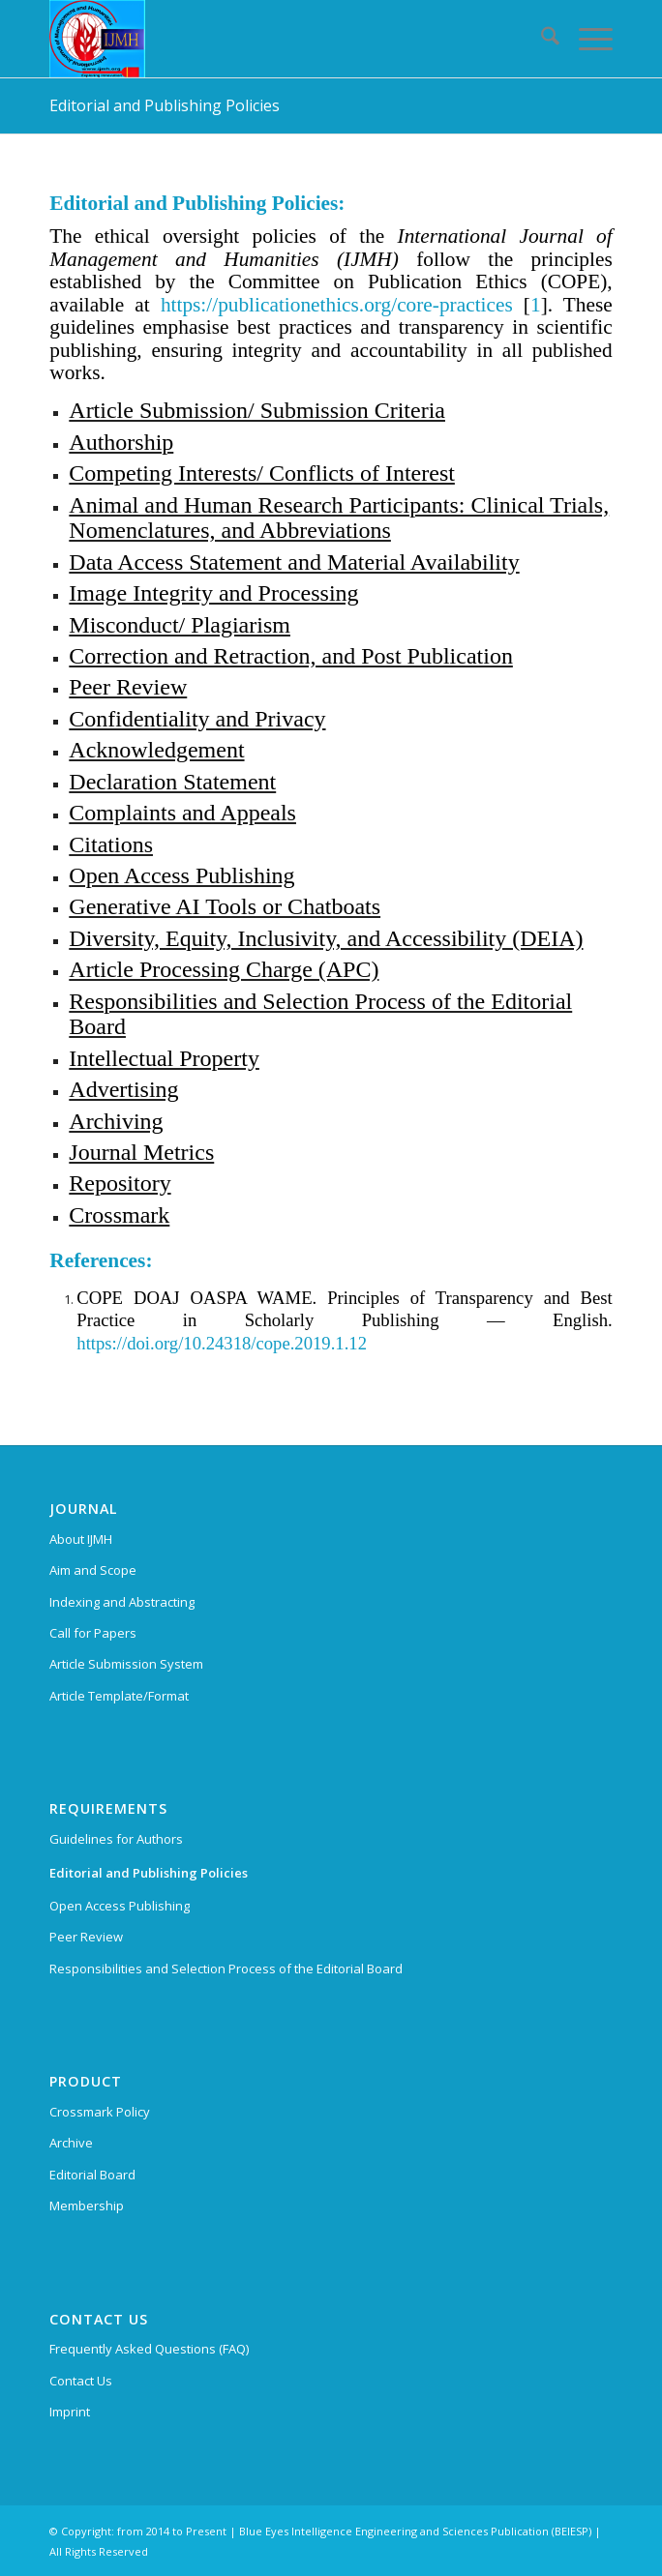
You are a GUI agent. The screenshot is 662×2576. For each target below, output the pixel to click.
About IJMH (80, 1539)
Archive (71, 2142)
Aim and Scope (92, 1570)
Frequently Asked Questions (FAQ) (149, 2348)
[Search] (540, 38)
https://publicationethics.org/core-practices (337, 304)
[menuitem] (540, 38)
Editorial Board (92, 2174)
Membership (86, 2205)
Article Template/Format (119, 1695)
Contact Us (80, 2380)
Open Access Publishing (119, 1905)
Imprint (69, 2411)
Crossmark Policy (99, 2111)
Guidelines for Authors (116, 1839)
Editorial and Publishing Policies (164, 105)
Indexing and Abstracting (122, 1602)
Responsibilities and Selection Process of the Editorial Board (226, 1968)
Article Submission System (126, 1664)
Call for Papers (92, 1633)
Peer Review (86, 1936)
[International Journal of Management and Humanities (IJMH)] (274, 38)
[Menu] (586, 38)
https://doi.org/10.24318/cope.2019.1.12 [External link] (221, 1343)
